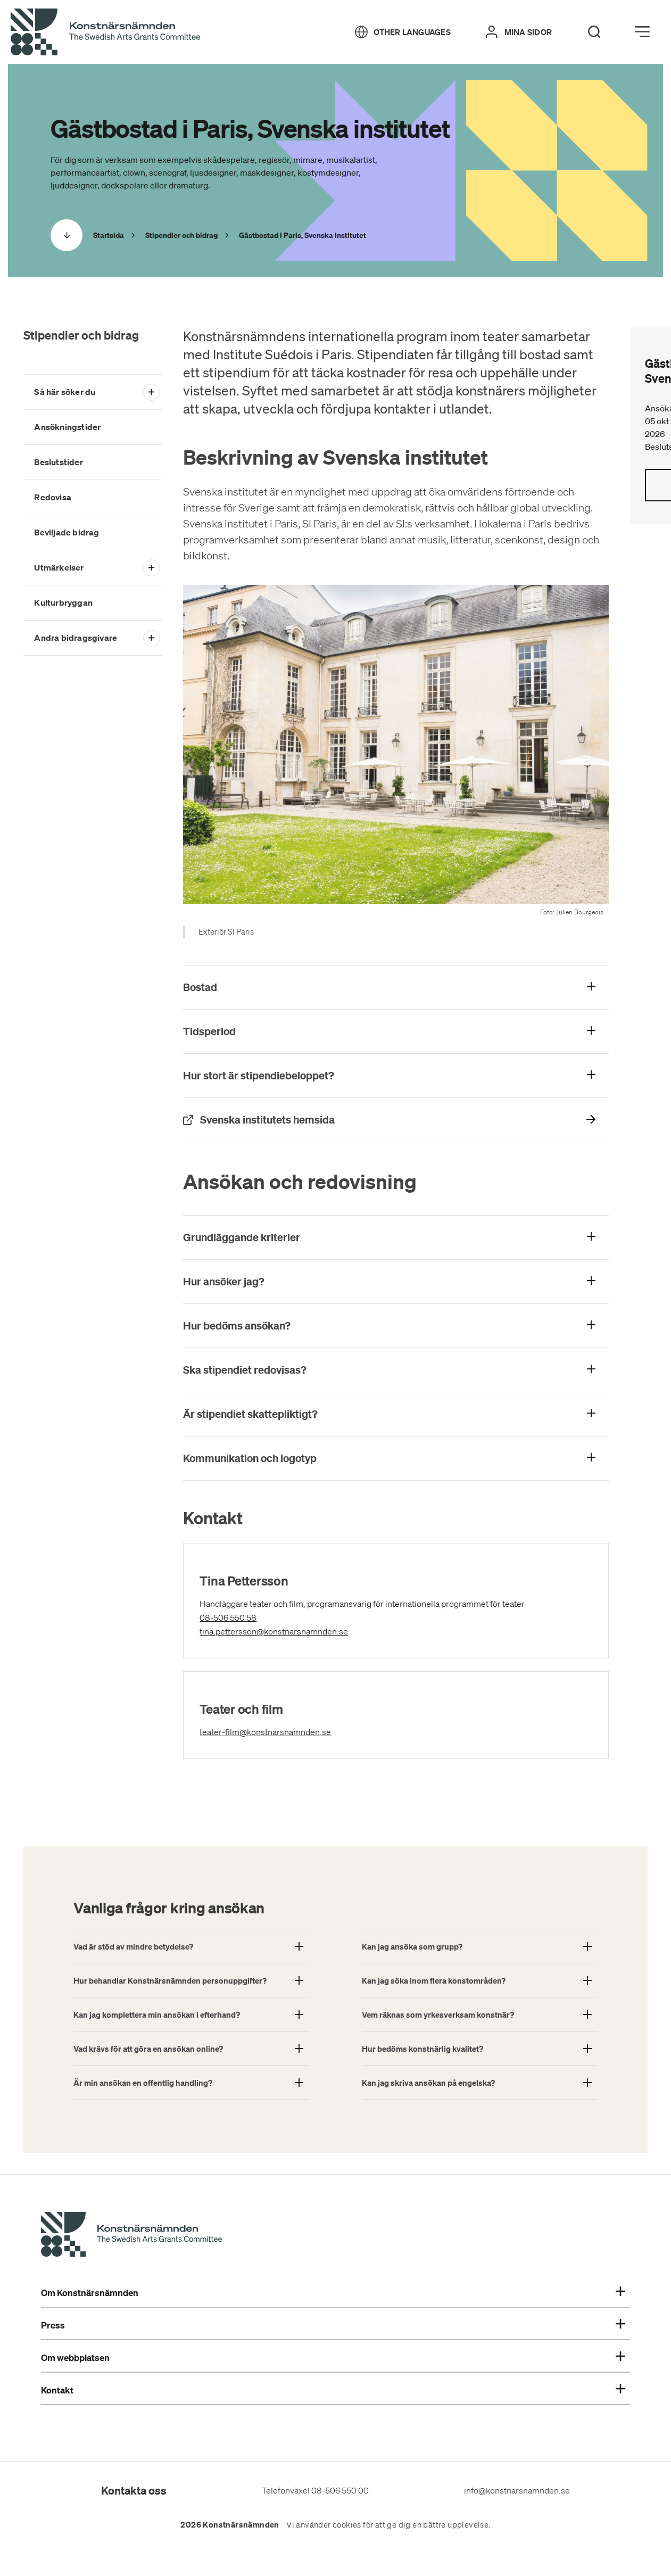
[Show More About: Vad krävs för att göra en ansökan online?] (191, 2048)
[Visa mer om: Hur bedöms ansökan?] (396, 1326)
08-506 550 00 (340, 2490)
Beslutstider (58, 462)
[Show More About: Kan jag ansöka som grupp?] (480, 1946)
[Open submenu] (151, 392)
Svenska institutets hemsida (328, 1118)
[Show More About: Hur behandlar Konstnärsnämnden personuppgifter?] (191, 1980)
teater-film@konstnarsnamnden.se (313, 1731)
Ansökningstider (67, 427)
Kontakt (333, 2390)
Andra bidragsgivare (75, 637)
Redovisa (52, 497)
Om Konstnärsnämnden (333, 2292)
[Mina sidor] (519, 32)
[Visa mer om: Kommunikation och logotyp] (396, 1458)
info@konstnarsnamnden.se (517, 2490)
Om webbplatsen (333, 2357)
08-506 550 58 (244, 1617)
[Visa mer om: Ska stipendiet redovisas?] (396, 1370)
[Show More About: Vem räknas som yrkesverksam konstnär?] (480, 2014)
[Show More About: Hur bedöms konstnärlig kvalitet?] (480, 2048)
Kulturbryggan (63, 602)
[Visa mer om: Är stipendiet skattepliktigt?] (396, 1414)
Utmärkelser (59, 567)
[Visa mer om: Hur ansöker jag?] (396, 1281)
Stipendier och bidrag (81, 335)
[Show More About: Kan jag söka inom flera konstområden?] (480, 1980)
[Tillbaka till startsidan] (105, 32)
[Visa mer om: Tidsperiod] (396, 1031)
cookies (347, 2525)
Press (333, 2325)
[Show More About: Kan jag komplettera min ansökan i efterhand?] (191, 2014)
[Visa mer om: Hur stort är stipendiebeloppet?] (396, 1075)
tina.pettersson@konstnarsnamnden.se (322, 1630)
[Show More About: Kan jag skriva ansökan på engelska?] (480, 2082)
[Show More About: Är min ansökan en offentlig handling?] (191, 2082)
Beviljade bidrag (66, 532)
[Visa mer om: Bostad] (396, 987)
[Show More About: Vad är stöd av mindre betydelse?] (191, 1946)
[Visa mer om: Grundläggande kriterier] (396, 1237)
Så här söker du (64, 391)
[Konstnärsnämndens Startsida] (131, 2236)
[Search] (594, 32)
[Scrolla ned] (66, 235)
